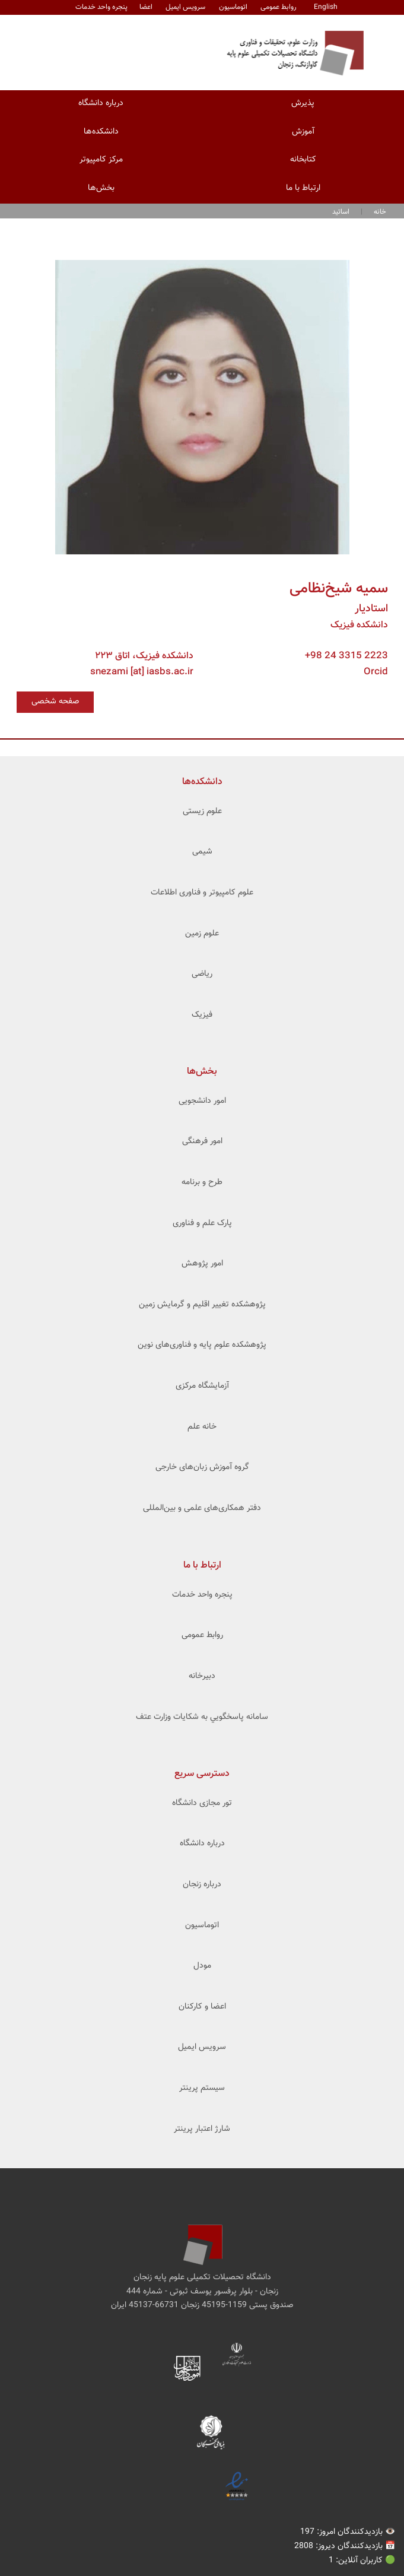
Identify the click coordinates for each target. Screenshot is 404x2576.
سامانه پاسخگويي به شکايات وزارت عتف (202, 1717)
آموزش (303, 131)
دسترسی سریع (202, 1773)
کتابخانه (303, 159)
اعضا (145, 7)
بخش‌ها (101, 188)
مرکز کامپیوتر (101, 159)
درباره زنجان (202, 1884)
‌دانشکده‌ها (202, 782)
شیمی (202, 851)
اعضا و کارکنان (202, 2006)
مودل (202, 1965)
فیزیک (202, 1014)
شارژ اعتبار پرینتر (202, 2129)
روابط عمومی (278, 7)
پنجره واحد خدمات (202, 1594)
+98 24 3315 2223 (346, 656)
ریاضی (202, 974)
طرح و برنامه (202, 1182)
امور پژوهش (202, 1263)
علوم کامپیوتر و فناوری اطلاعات (202, 892)
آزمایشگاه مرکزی (202, 1385)
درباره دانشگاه (100, 103)
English (326, 7)
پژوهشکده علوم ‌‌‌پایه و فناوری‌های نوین (202, 1345)
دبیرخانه (202, 1676)
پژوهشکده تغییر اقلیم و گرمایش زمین (202, 1304)
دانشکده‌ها (101, 131)
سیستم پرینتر (202, 2088)
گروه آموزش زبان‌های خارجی (202, 1467)
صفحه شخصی (55, 701)
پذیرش (302, 103)
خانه (380, 212)
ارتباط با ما (303, 188)
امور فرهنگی (202, 1141)
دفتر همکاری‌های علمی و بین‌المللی (202, 1508)
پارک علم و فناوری (202, 1223)
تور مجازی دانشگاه (202, 1803)
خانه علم (202, 1426)
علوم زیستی (202, 811)
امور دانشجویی (202, 1101)
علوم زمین (202, 933)
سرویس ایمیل (185, 7)
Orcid (376, 672)
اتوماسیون (233, 7)
